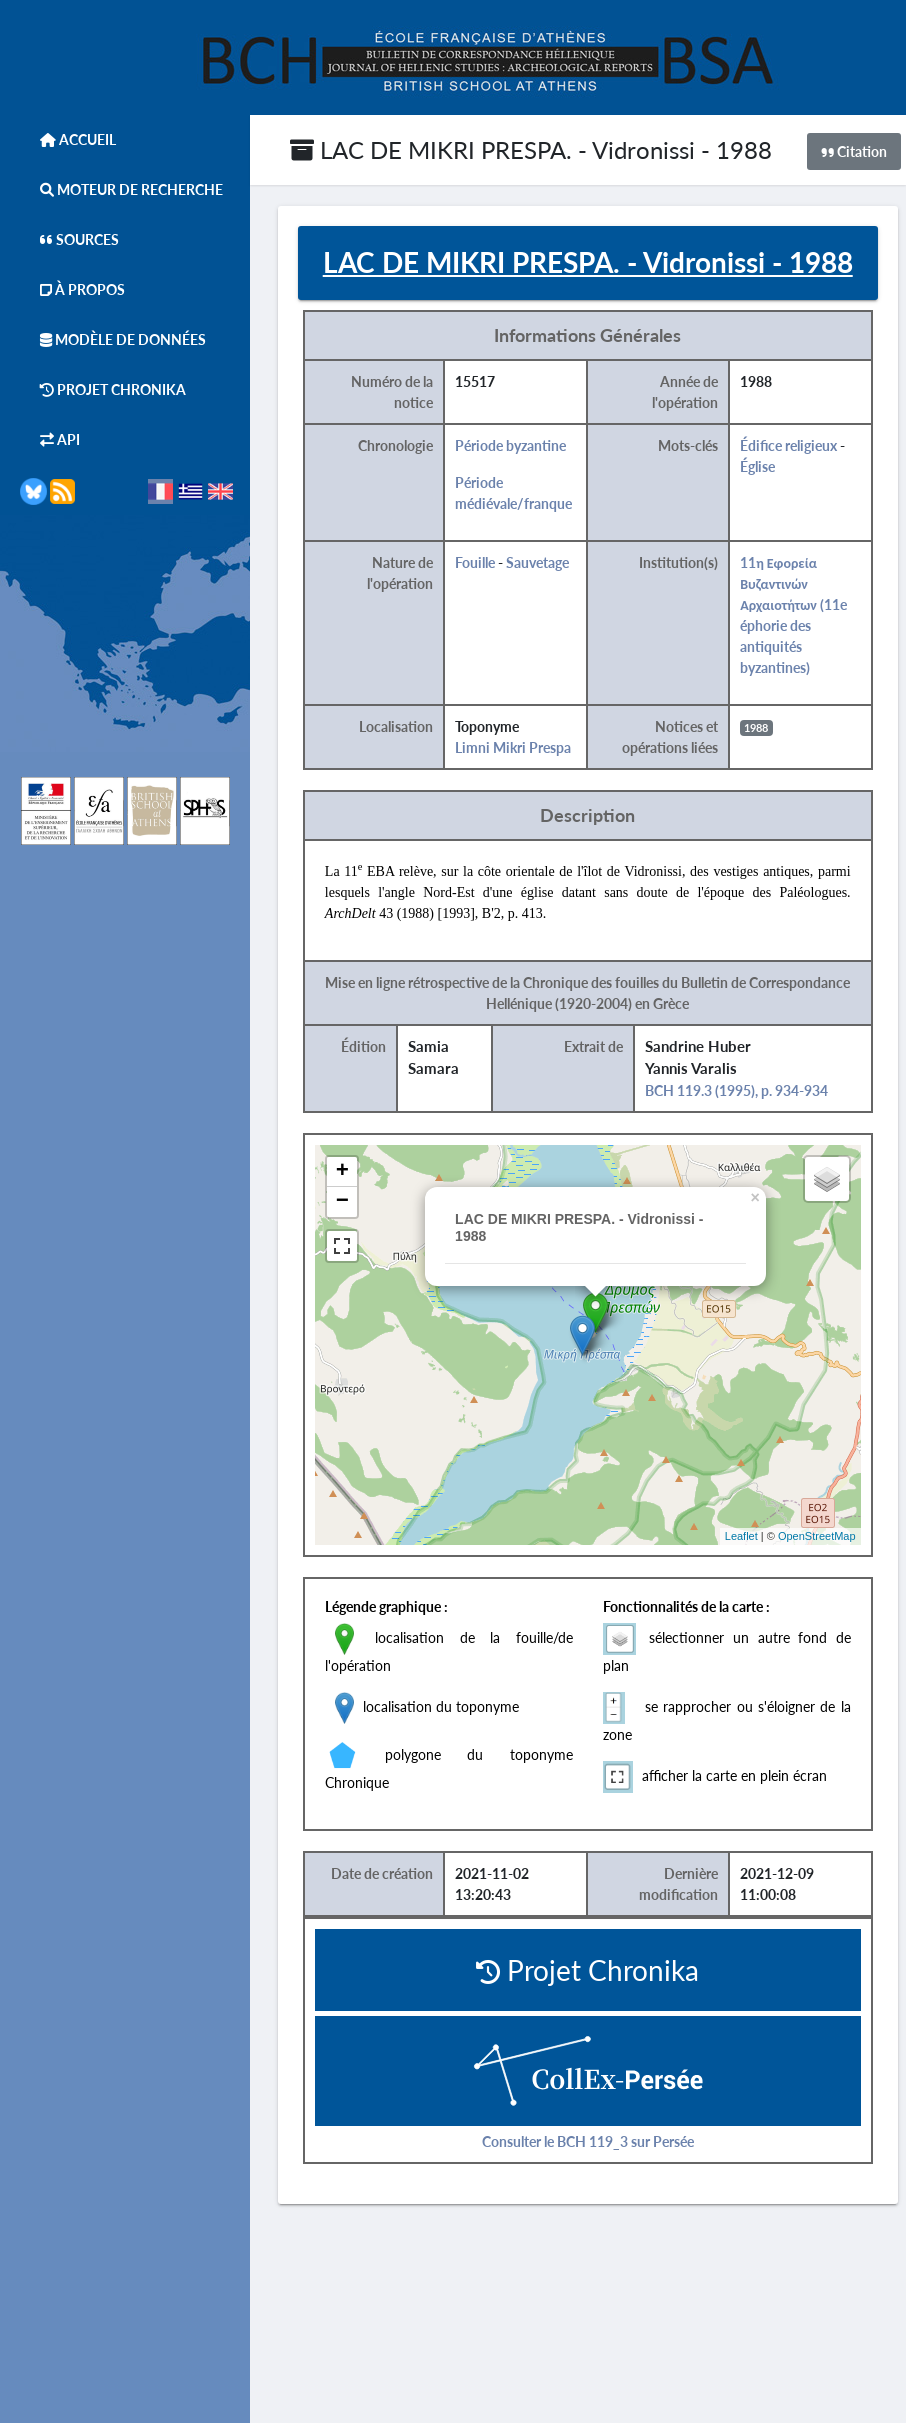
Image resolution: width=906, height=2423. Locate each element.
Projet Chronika (103, 389)
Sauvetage (539, 562)
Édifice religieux (790, 445)
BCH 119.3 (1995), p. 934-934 (738, 1090)
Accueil (68, 139)
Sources (69, 239)
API (50, 439)
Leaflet (743, 1536)
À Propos (72, 289)
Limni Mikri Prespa (515, 747)
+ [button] (344, 1172)
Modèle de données (113, 339)
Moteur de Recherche (121, 189)
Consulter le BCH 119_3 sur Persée (590, 2141)
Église (759, 466)
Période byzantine (512, 445)
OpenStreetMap (819, 1536)
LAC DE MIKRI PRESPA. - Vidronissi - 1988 (531, 149)
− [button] (344, 1202)
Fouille (477, 562)
